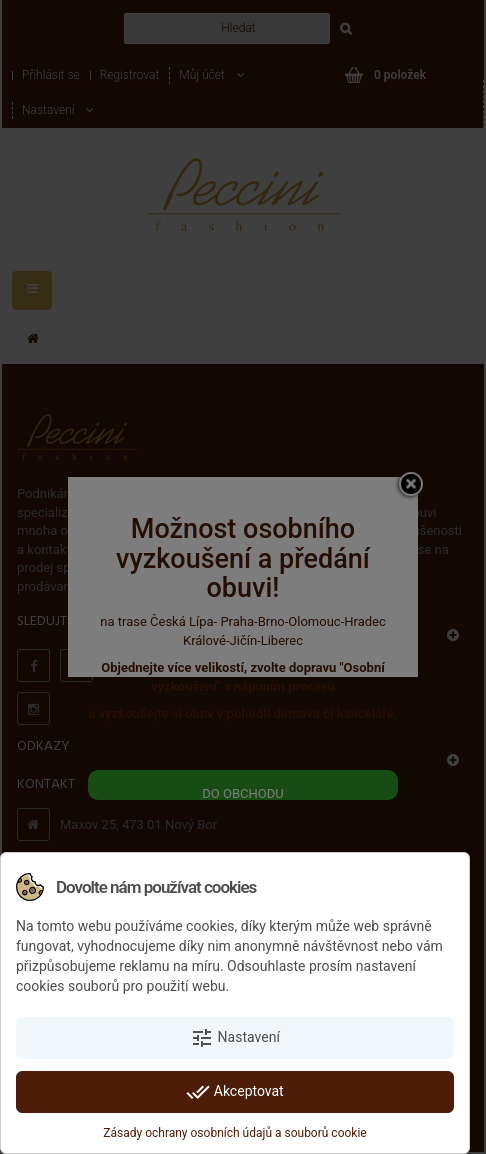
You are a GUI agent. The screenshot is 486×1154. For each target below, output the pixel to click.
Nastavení (235, 1038)
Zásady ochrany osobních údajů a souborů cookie (234, 1133)
